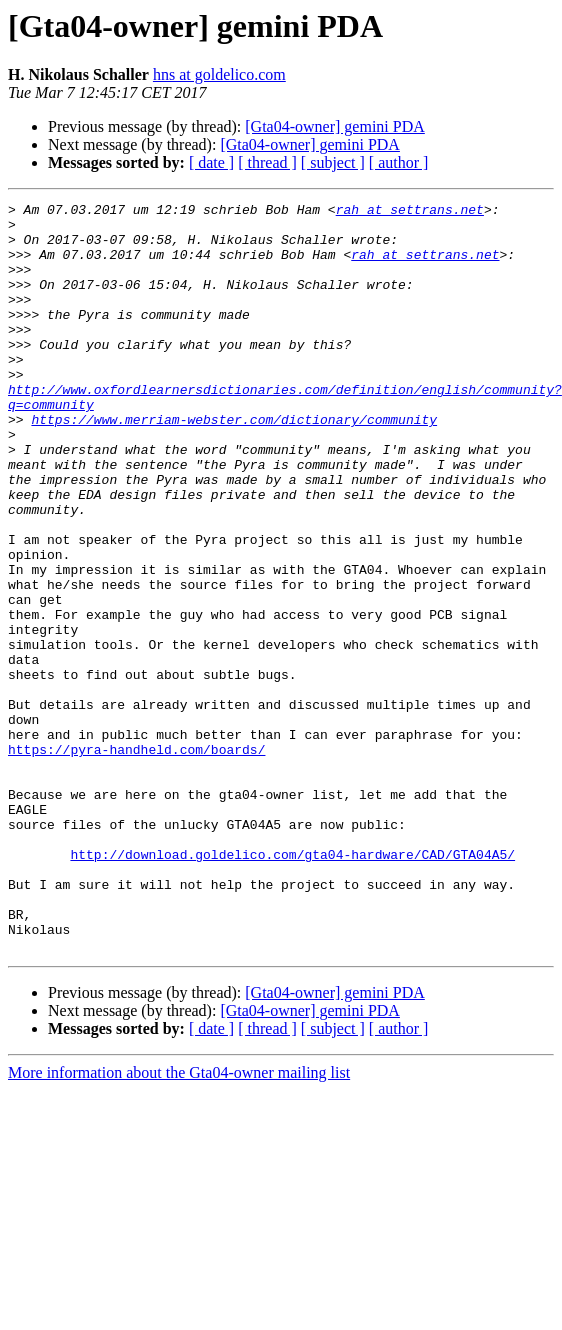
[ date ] (211, 162)
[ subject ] (333, 162)
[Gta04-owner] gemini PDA (335, 126)
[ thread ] (267, 162)
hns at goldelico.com (219, 74)
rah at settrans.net (410, 212)
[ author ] (399, 162)
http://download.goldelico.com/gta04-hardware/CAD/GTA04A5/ (292, 968)
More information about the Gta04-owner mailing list (179, 1204)
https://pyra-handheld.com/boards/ (136, 860)
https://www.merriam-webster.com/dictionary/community (234, 464)
